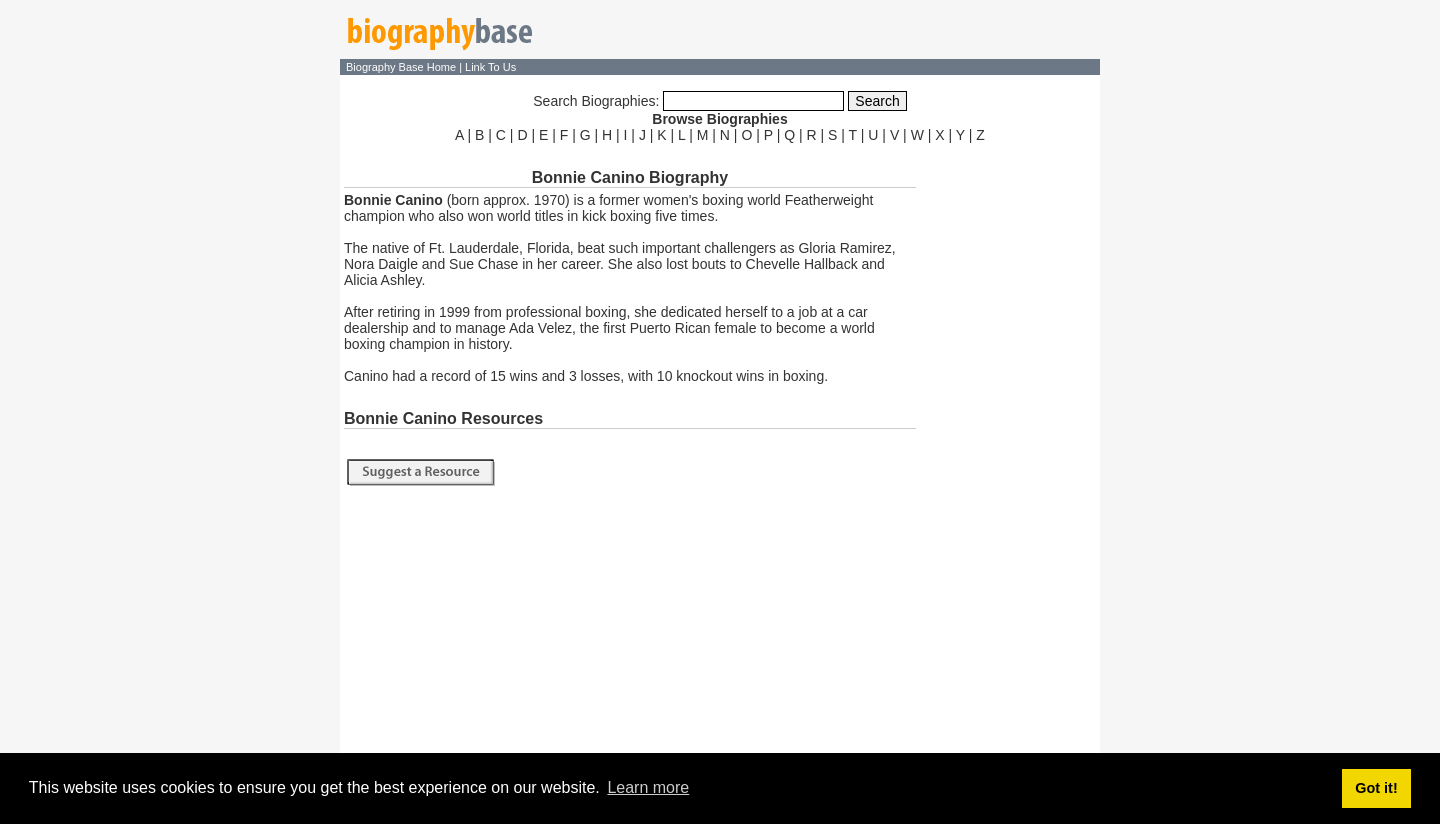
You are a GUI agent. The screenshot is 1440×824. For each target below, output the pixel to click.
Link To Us (490, 67)
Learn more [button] (648, 787)
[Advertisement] (1010, 448)
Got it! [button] (1376, 788)
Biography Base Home (402, 67)
